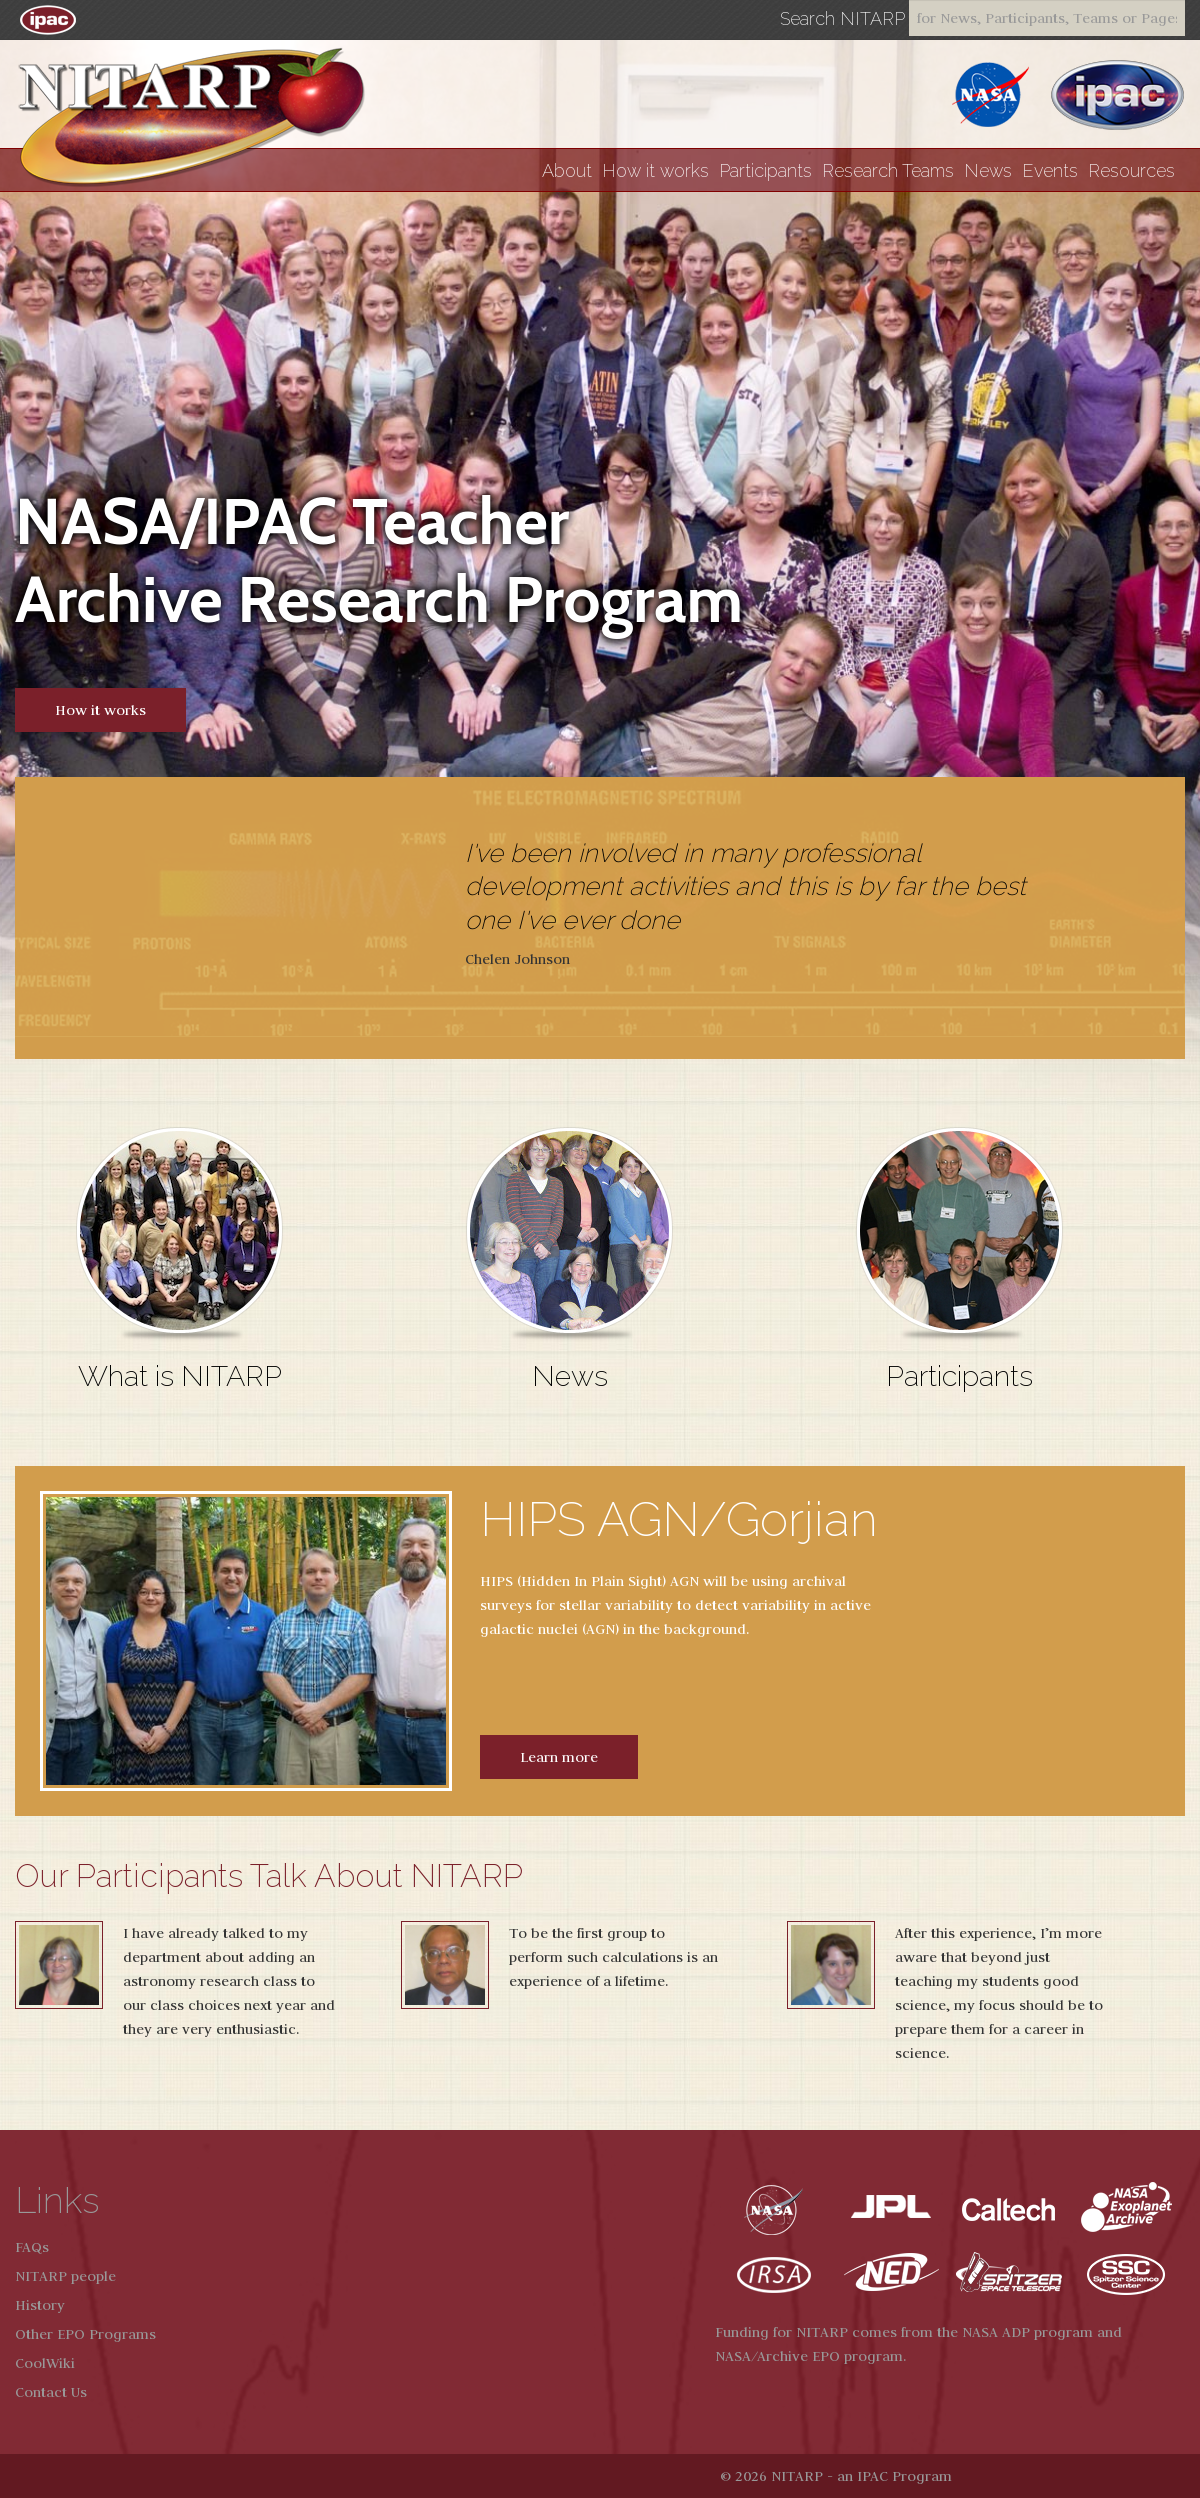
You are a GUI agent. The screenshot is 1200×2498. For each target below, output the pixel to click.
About (567, 170)
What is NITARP (180, 1376)
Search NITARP (842, 19)
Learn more (559, 1757)
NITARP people (65, 2276)
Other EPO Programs (85, 2334)
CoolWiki (45, 2363)
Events (1050, 170)
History (40, 2305)
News (988, 170)
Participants (765, 170)
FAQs (32, 2247)
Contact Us (51, 2392)
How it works (655, 170)
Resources (1131, 170)
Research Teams (888, 170)
